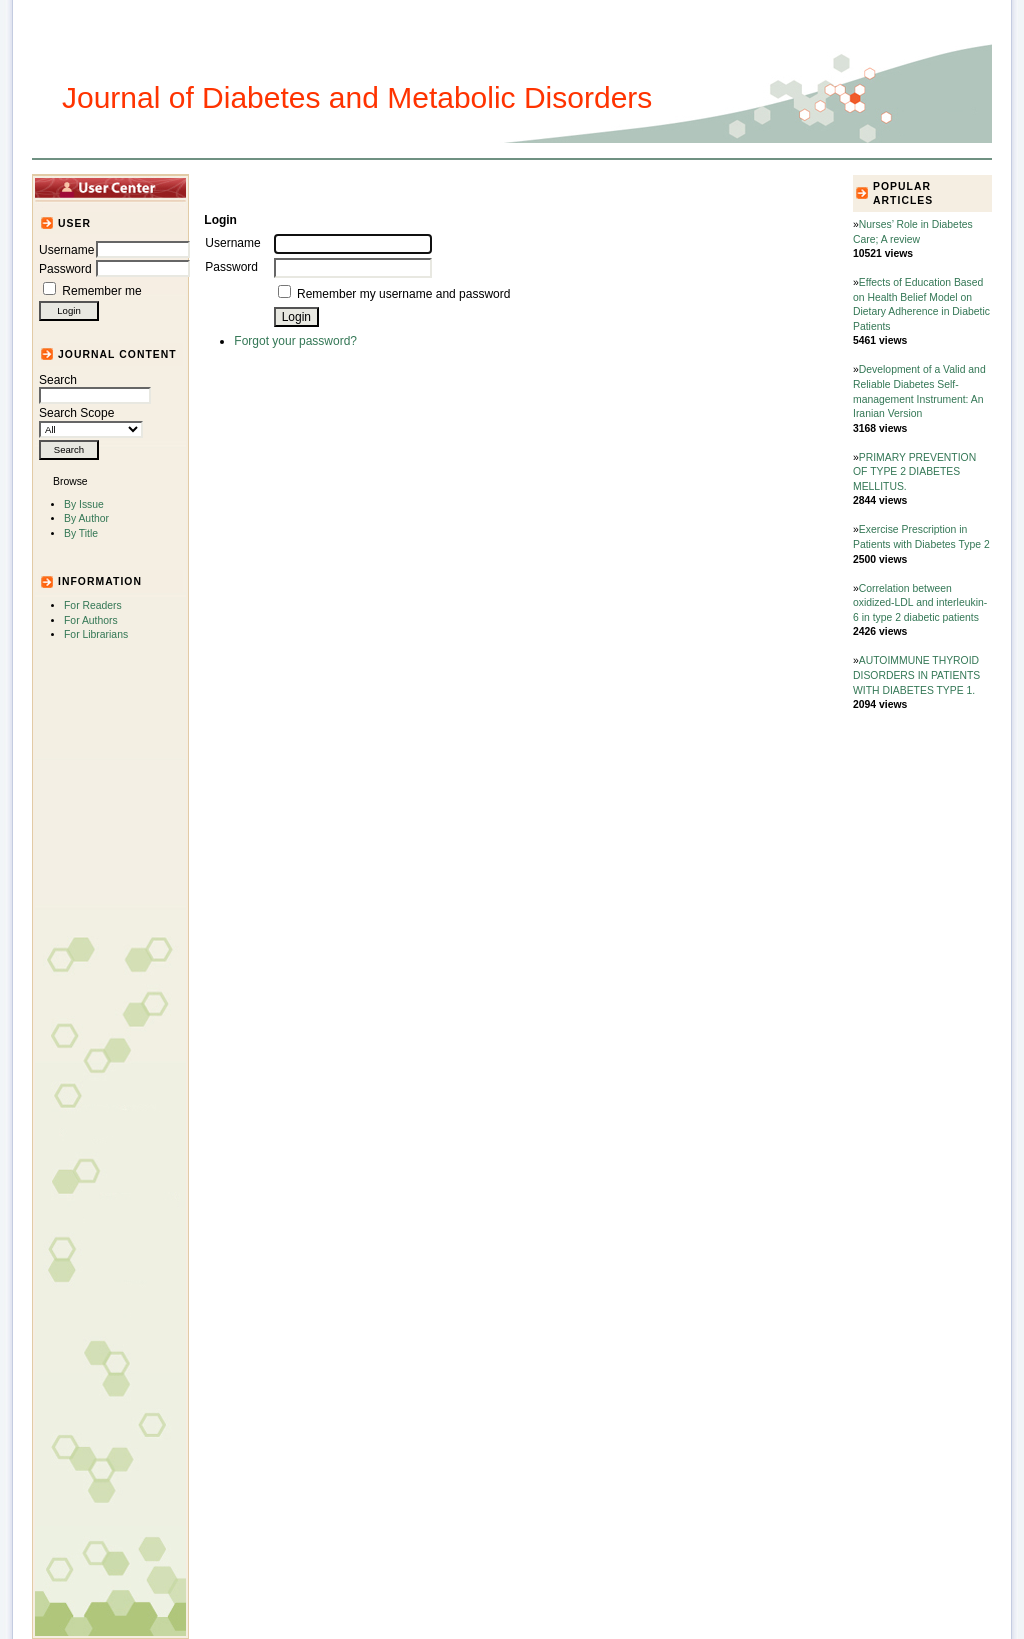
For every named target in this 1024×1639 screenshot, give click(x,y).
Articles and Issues (329, 187)
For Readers (93, 605)
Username (66, 250)
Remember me (101, 291)
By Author (86, 518)
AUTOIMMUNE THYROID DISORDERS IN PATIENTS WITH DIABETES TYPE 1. (916, 675)
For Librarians (96, 634)
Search (95, 388)
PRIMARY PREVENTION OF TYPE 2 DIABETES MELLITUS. (914, 472)
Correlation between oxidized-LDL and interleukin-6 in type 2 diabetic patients (920, 603)
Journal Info (442, 187)
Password (65, 269)
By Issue (84, 504)
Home (237, 187)
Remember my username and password (403, 294)
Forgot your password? (295, 341)
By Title (81, 533)
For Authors (91, 620)
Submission (529, 187)
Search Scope (91, 421)
